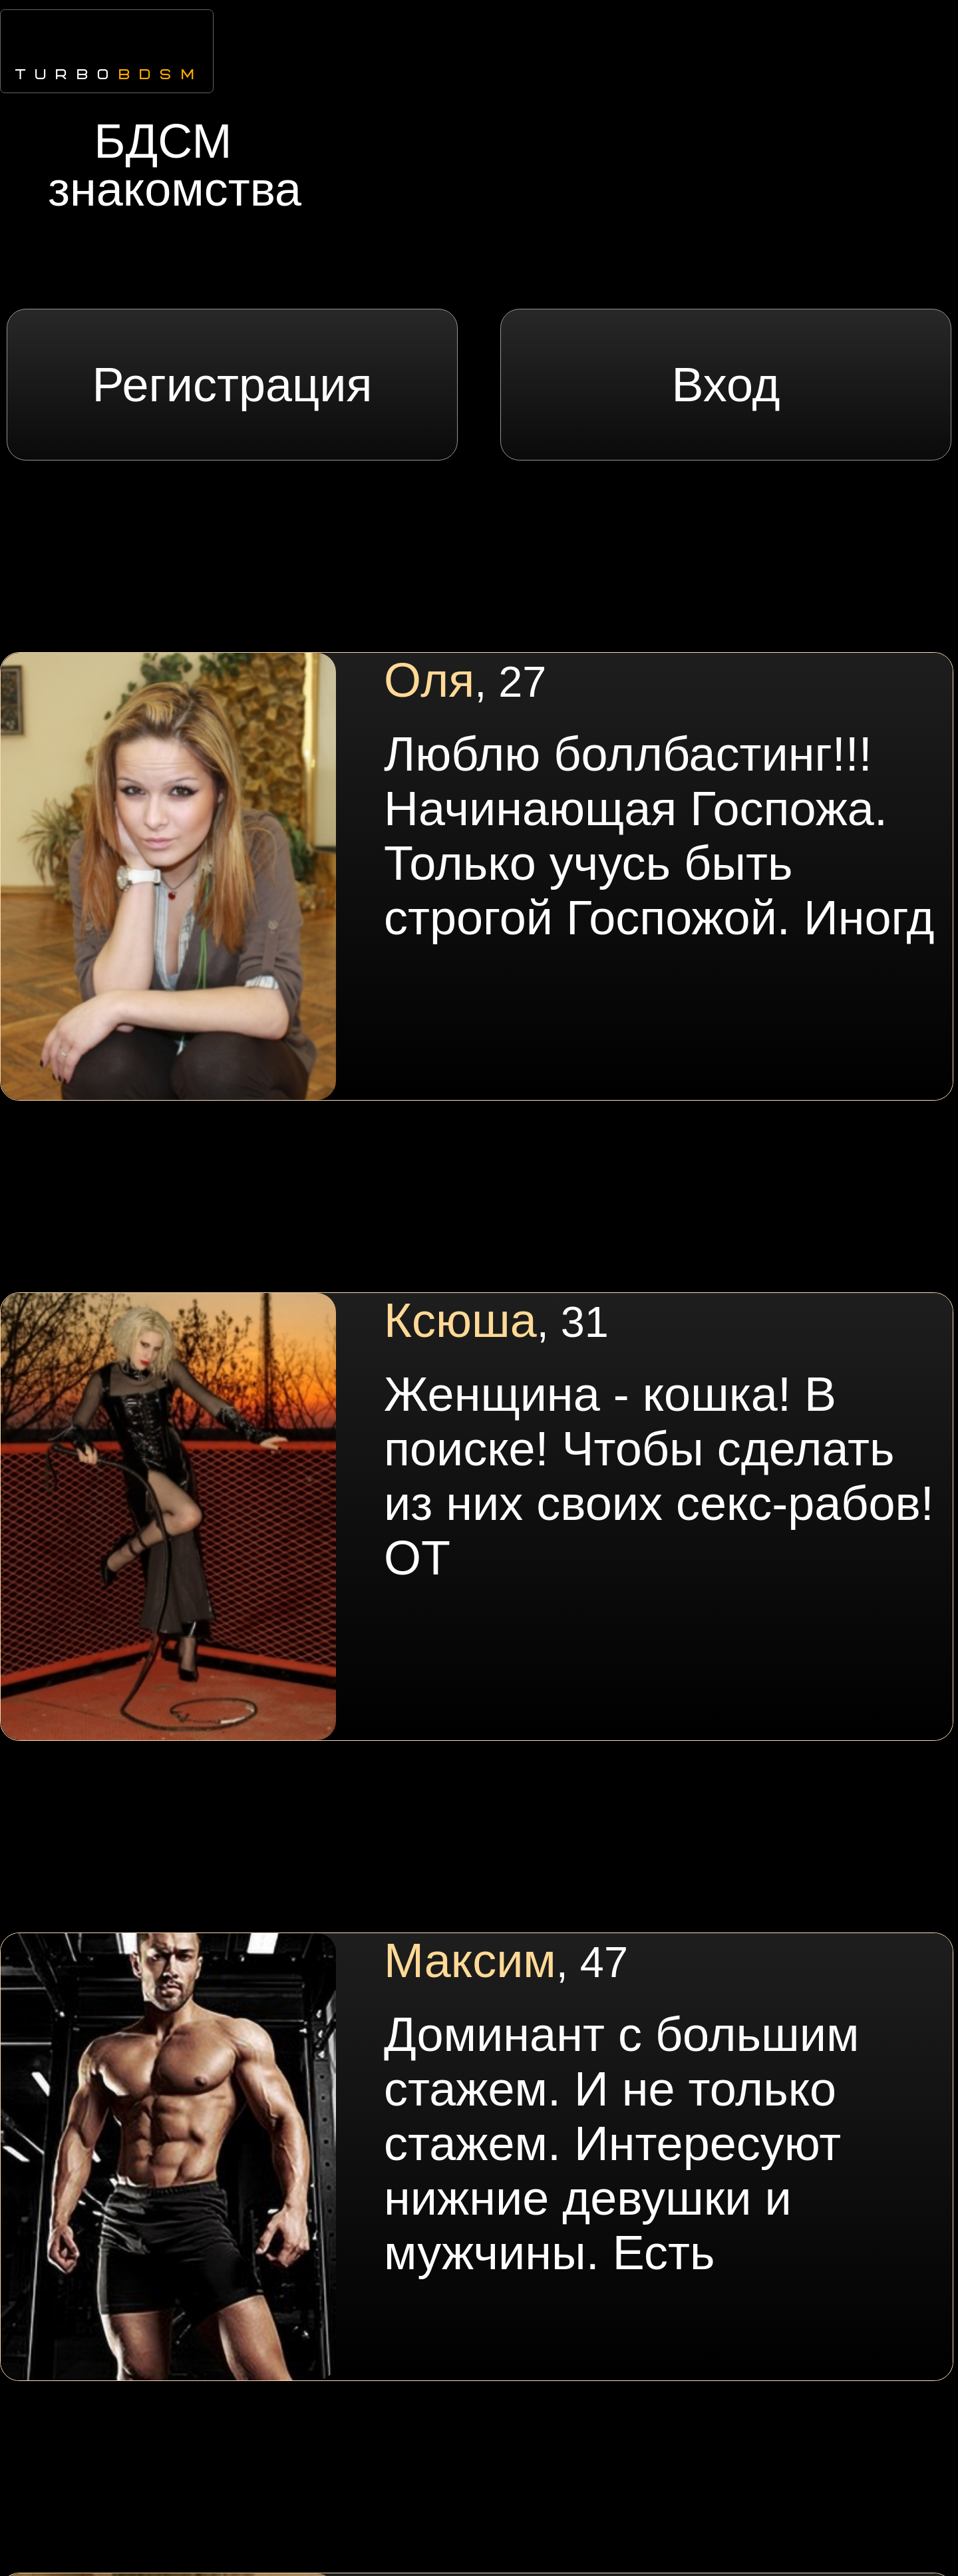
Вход (726, 384)
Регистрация (232, 384)
